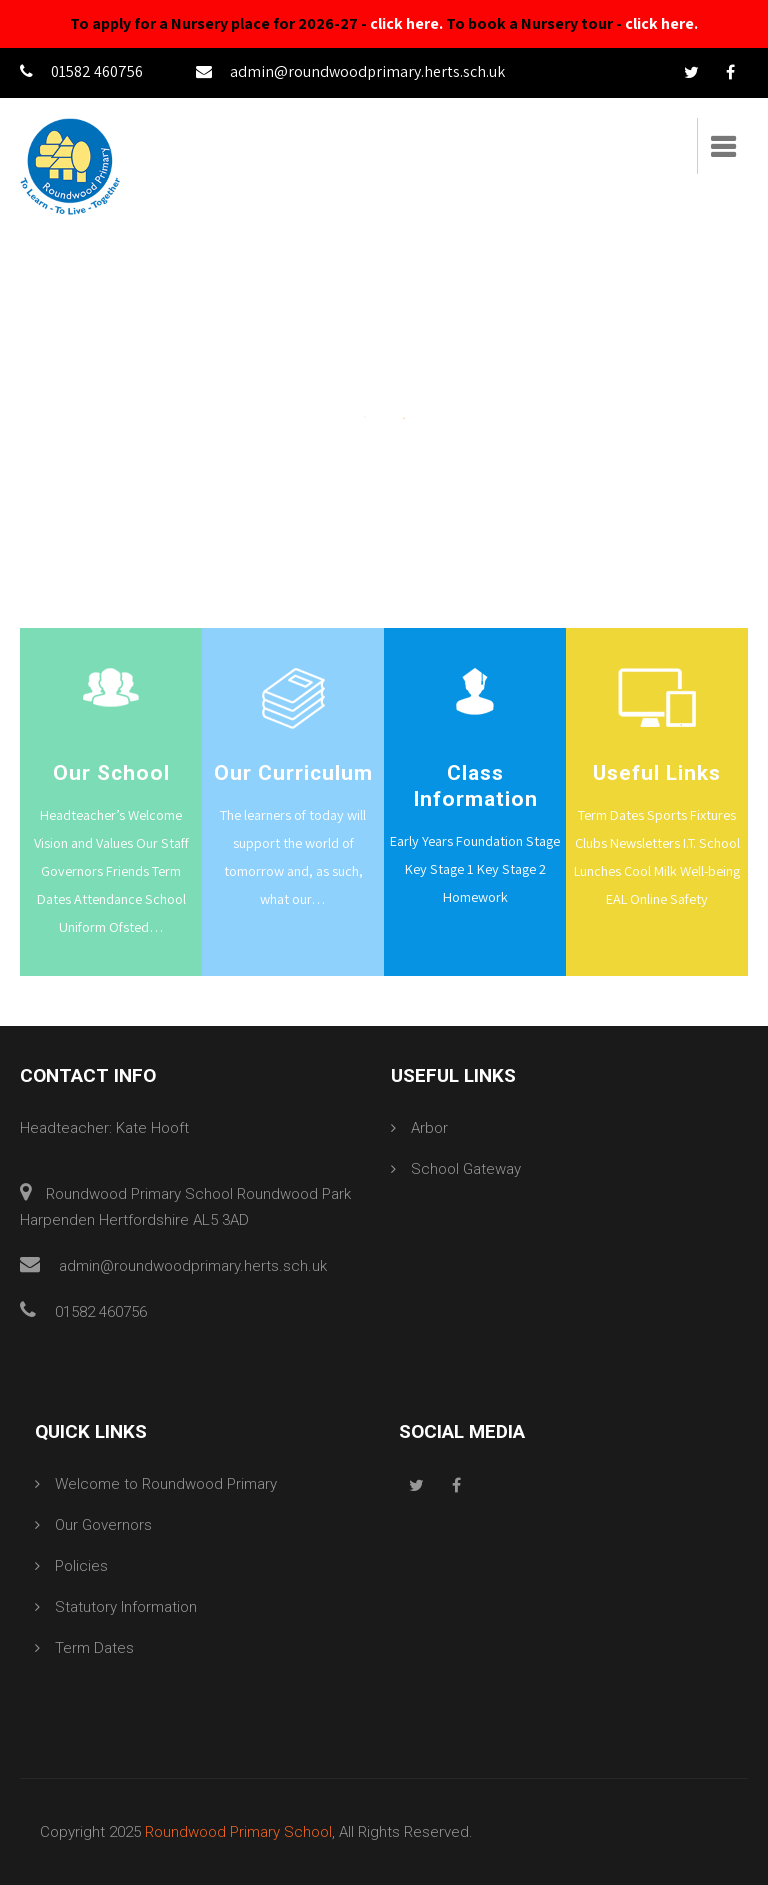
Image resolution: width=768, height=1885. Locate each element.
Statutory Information (126, 1607)
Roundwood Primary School (238, 1832)
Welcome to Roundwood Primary (166, 1484)
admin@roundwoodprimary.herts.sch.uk (350, 71)
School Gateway (466, 1169)
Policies (81, 1566)
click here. (406, 23)
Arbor (429, 1128)
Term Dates (94, 1648)
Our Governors (103, 1525)
